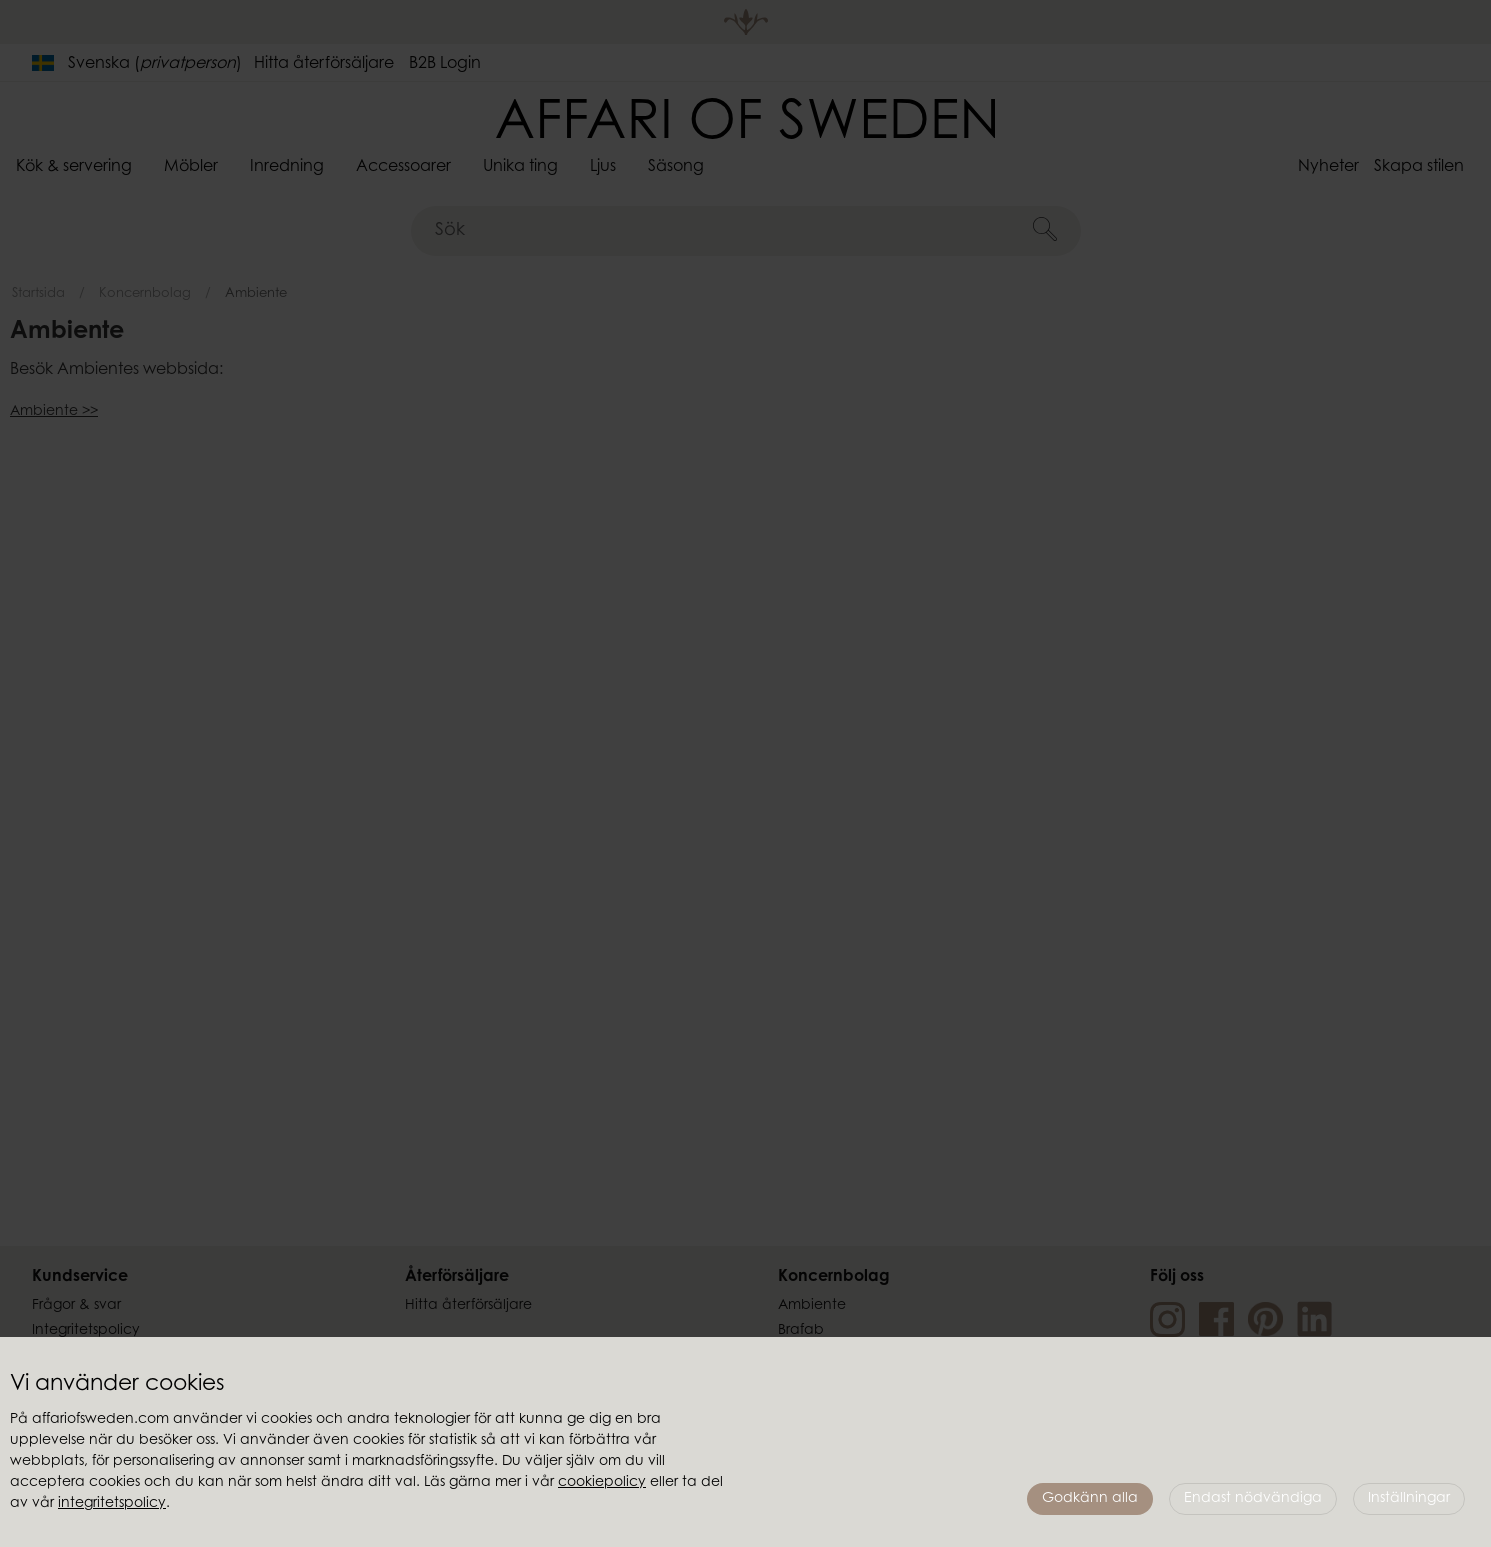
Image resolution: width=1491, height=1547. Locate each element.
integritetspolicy (112, 1504)
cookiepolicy (602, 1483)
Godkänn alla (1090, 1499)
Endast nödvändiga (1253, 1499)
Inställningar (1409, 1499)
